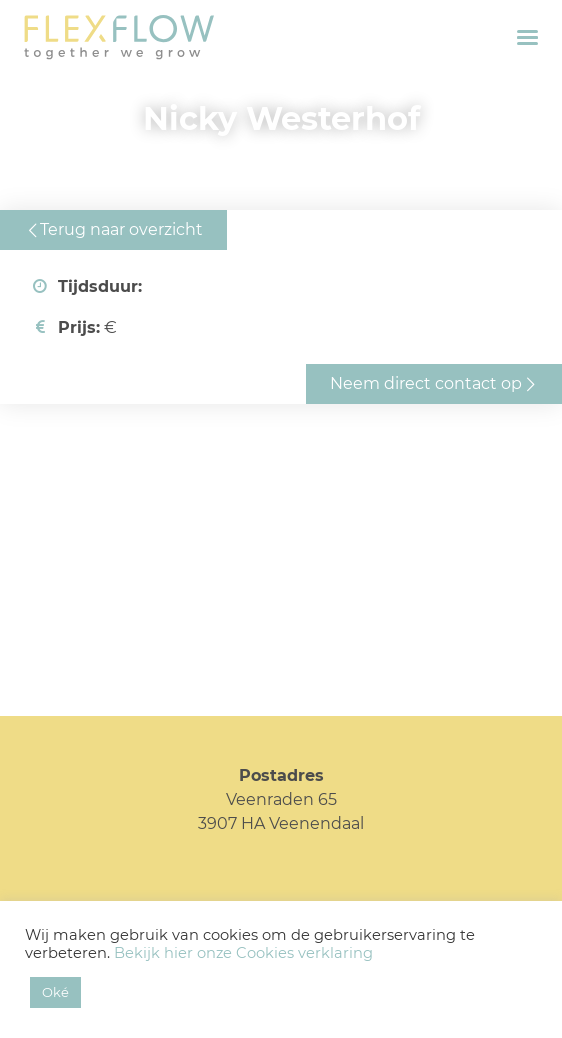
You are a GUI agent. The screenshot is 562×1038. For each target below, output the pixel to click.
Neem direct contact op (426, 383)
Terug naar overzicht (121, 229)
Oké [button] (55, 992)
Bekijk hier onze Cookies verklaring (243, 953)
